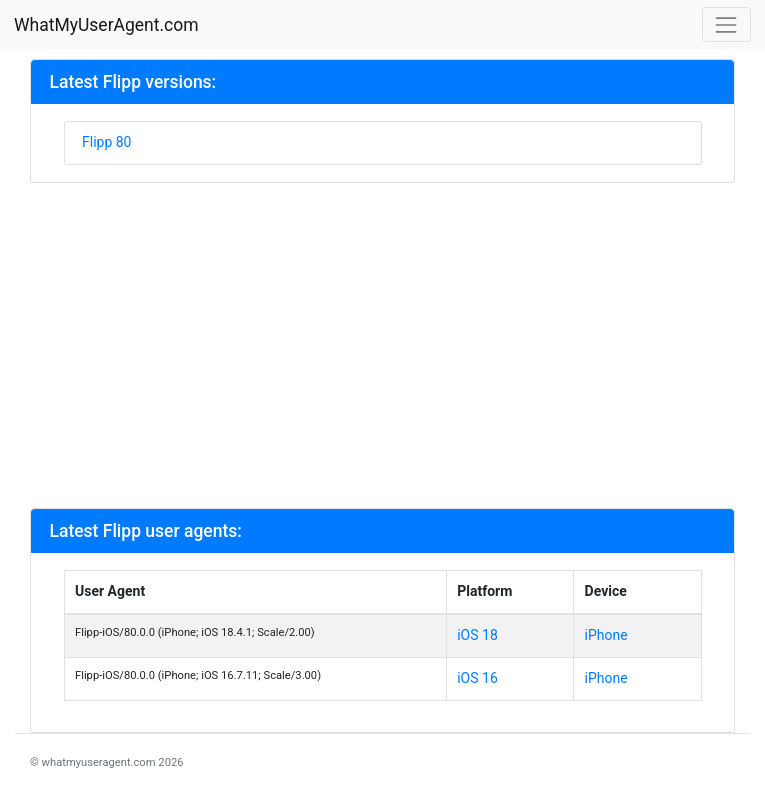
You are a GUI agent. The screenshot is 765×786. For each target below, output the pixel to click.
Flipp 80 (106, 142)
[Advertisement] (382, 344)
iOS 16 (477, 678)
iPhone (606, 635)
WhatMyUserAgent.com (106, 25)
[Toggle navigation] (726, 24)
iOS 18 (477, 635)
